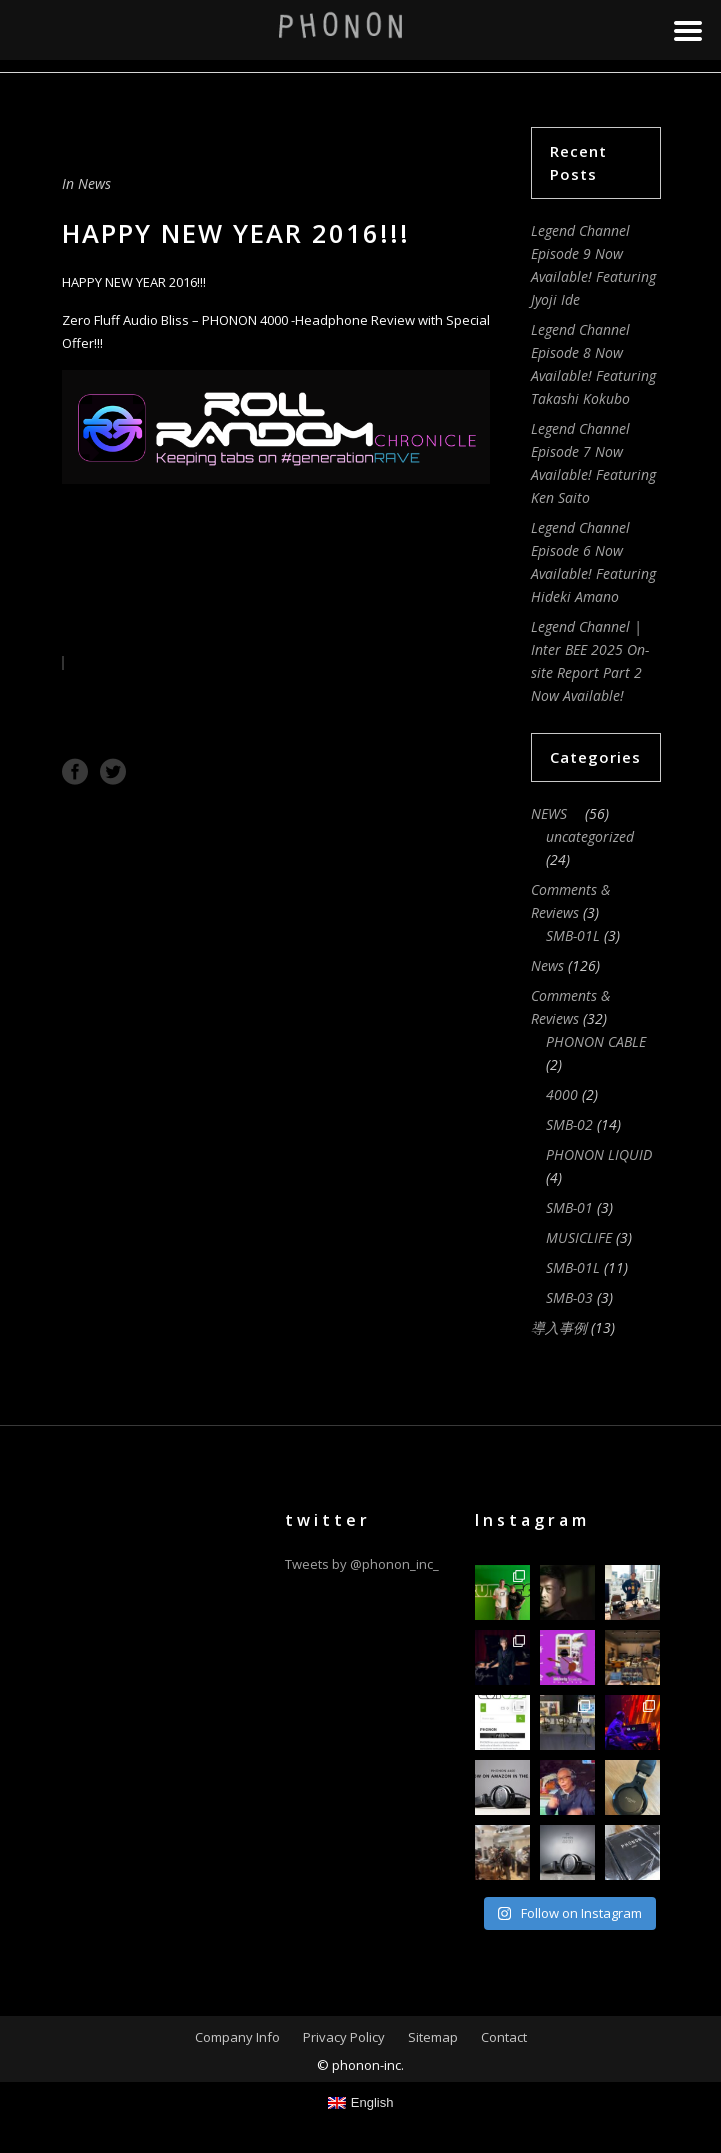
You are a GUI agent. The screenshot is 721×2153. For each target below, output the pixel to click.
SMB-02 (569, 1124)
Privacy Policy (344, 2037)
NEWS (556, 813)
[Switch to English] (361, 2102)
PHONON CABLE (596, 1041)
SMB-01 (569, 1207)
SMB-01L (573, 935)
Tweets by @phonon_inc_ (362, 1564)
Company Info (237, 2037)
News (94, 183)
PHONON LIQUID (599, 1154)
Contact (504, 2037)
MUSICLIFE (579, 1237)
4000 (562, 1094)
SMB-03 (569, 1297)
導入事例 (559, 1327)
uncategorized (590, 836)
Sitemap (433, 2037)
